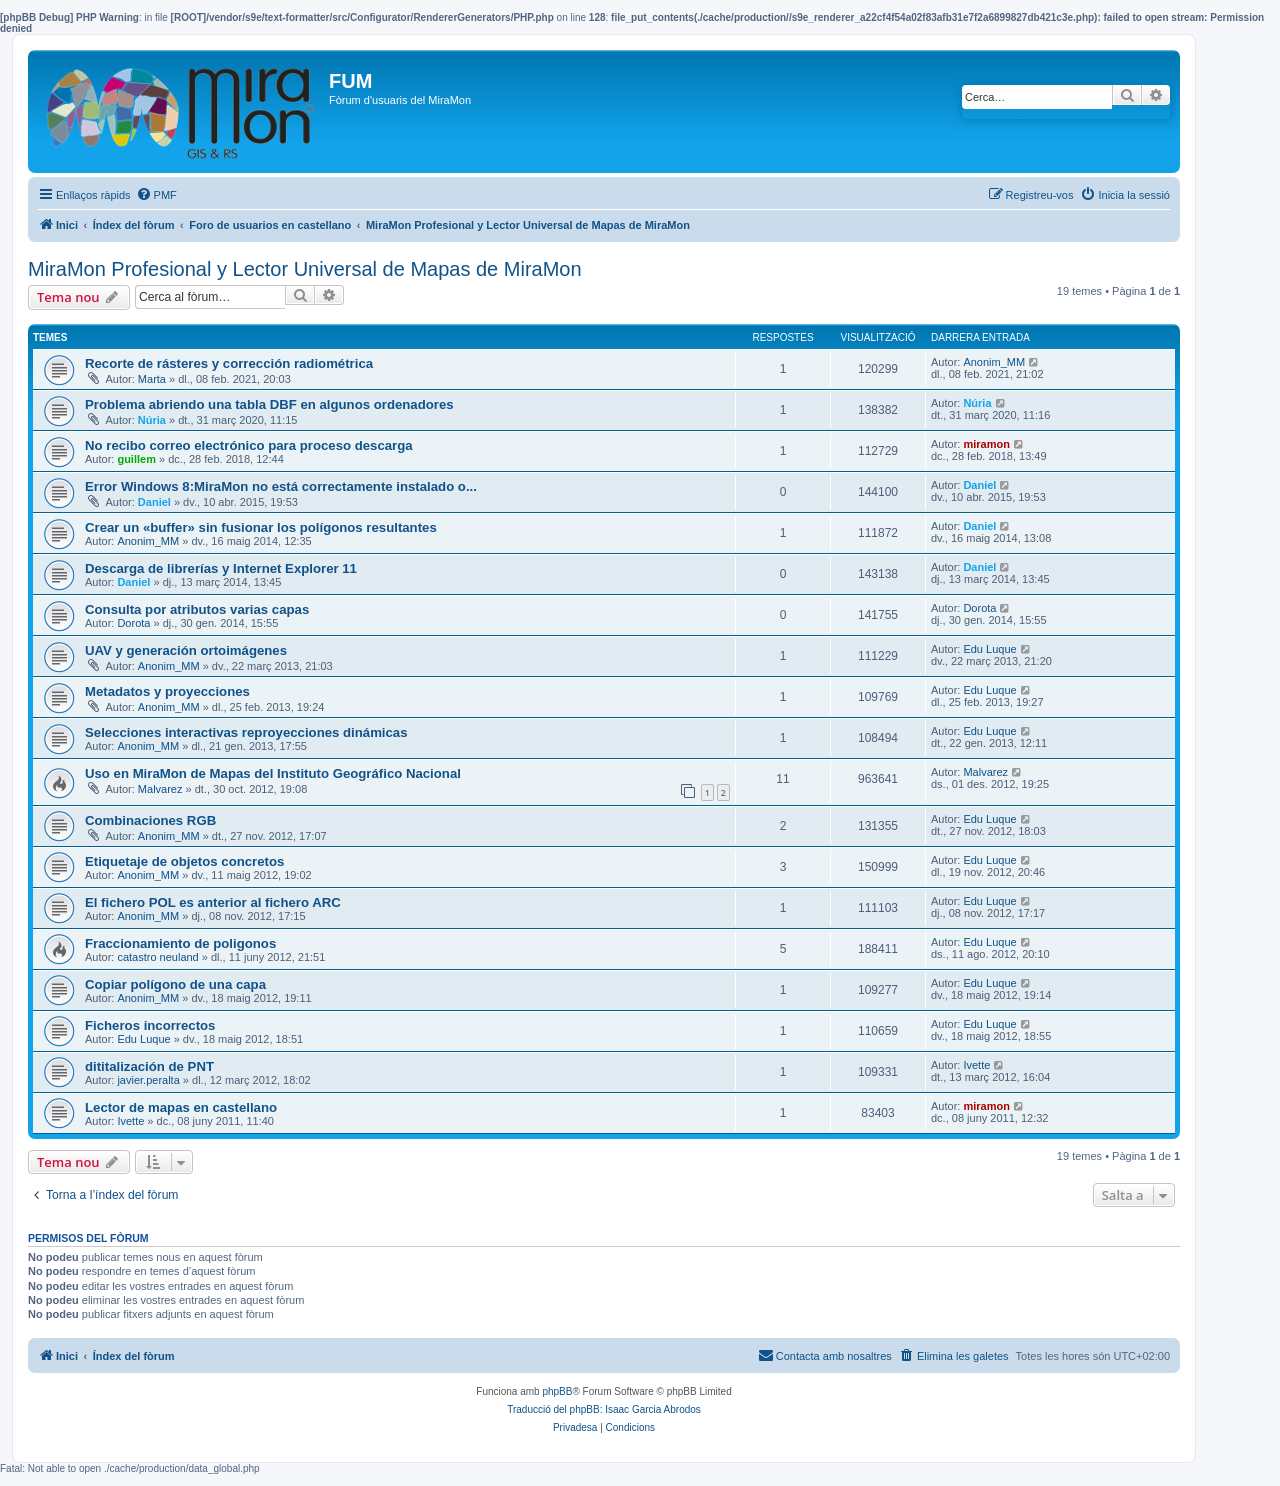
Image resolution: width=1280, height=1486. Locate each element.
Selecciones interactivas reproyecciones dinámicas (246, 732)
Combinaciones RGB (150, 820)
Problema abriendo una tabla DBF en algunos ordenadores (269, 404)
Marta (152, 379)
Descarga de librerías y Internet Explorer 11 (221, 568)
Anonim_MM (994, 362)
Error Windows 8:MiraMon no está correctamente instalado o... (281, 486)
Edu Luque (989, 649)
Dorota (133, 623)
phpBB (557, 1391)
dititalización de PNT (149, 1066)
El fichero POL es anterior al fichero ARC (213, 902)
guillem (136, 459)
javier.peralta (148, 1080)
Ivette (976, 1065)
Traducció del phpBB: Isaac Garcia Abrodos (604, 1409)
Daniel (154, 502)
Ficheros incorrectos (150, 1025)
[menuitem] (156, 195)
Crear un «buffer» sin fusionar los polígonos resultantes (261, 527)
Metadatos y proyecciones (167, 691)
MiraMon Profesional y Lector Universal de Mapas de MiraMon (305, 269)
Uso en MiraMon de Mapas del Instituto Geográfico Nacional (273, 773)
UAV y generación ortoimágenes (186, 650)
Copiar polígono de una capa (175, 984)
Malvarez (160, 789)
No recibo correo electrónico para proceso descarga (249, 445)
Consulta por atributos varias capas (197, 609)
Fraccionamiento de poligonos (180, 943)
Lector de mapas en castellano (181, 1107)
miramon (986, 444)
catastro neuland (157, 957)
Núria (152, 420)
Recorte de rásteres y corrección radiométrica (229, 363)
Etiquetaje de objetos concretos (184, 861)
